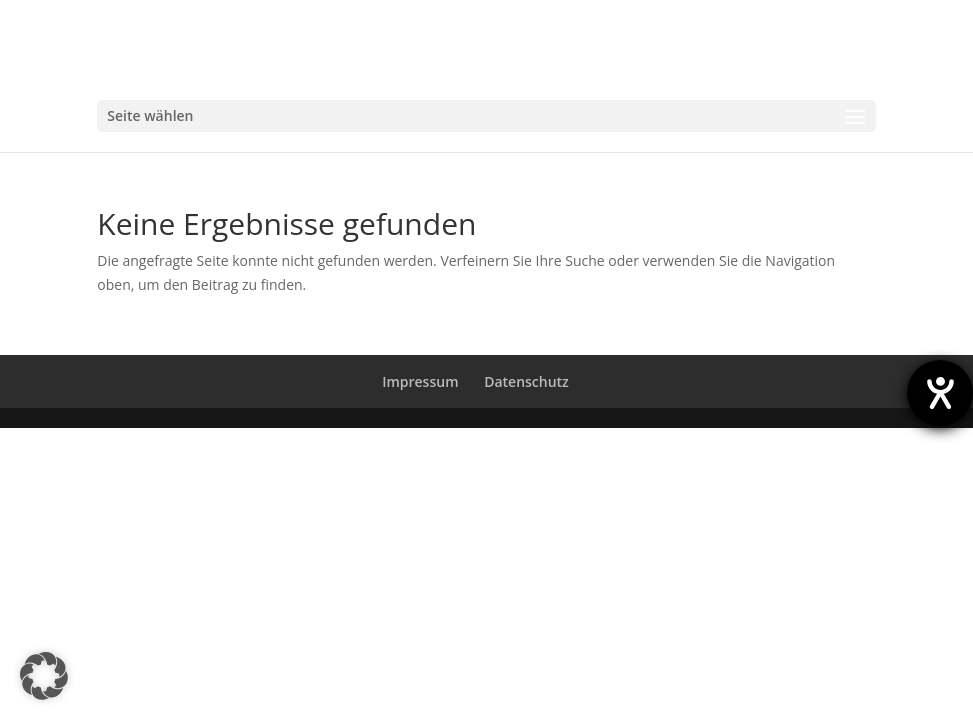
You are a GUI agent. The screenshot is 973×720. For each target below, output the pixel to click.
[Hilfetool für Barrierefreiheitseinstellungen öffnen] (940, 393)
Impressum (420, 381)
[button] (44, 676)
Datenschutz (526, 381)
